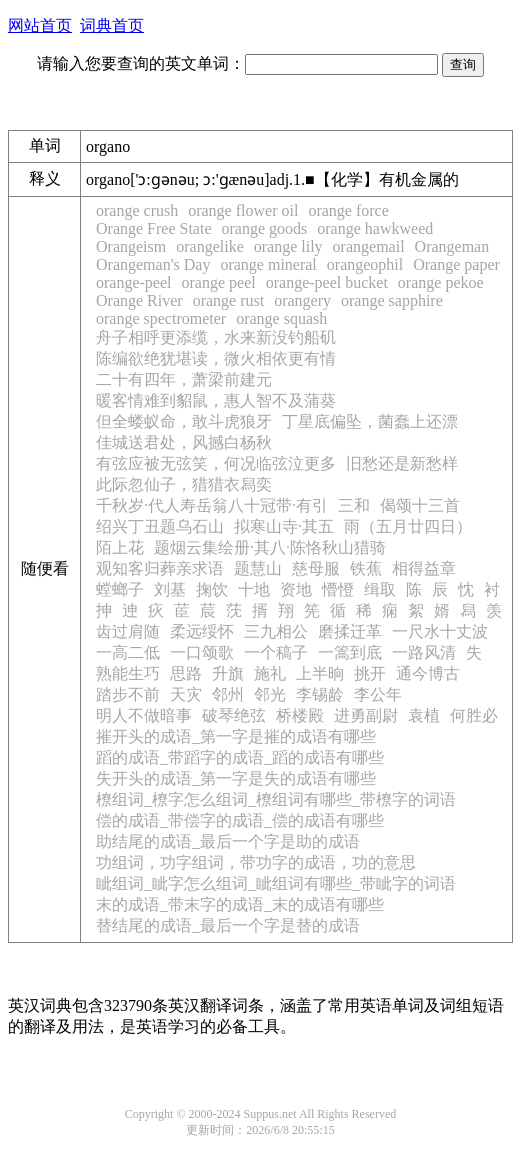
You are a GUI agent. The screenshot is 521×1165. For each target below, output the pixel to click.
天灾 (186, 694)
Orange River (139, 300)
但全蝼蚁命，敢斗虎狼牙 (184, 421)
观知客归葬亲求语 (160, 568)
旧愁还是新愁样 (402, 463)
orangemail (369, 246)
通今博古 (428, 673)
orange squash (281, 318)
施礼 (270, 673)
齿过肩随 (128, 631)
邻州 (228, 694)
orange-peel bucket (327, 282)
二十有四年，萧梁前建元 (184, 379)
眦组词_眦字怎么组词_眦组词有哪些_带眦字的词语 (276, 883)
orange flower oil (243, 210)
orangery (302, 300)
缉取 (380, 589)
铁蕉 (366, 568)
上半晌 (320, 673)
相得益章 (424, 568)
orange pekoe (441, 282)
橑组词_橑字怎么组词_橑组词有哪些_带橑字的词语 (276, 799)
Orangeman (452, 246)
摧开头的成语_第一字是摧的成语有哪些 (236, 736)
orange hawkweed (375, 228)
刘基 (170, 589)
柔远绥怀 (202, 631)
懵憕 (338, 589)
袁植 (424, 715)
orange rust (229, 300)
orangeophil (365, 264)
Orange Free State (154, 228)
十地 (254, 589)
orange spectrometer (161, 318)
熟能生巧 (128, 673)
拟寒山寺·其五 (284, 526)
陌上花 (120, 547)
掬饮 (212, 589)
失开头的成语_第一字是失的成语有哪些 (236, 778)
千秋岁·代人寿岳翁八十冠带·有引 (212, 505)
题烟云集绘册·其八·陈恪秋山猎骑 (270, 547)
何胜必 (474, 715)
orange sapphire (392, 300)
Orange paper (456, 264)
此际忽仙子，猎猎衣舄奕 (184, 484)
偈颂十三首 (420, 505)
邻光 (270, 694)
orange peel (219, 282)
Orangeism (131, 246)
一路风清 (424, 652)
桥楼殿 (300, 715)
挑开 (370, 673)
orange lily (288, 246)
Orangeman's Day (153, 264)
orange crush (137, 210)
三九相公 (276, 631)
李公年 (378, 694)
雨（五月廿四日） (408, 526)
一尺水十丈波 (440, 631)
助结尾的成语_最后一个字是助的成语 (228, 841)
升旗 (228, 673)
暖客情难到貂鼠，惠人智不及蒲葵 (216, 400)
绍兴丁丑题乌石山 (160, 526)
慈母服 (316, 568)
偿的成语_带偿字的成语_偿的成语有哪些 (240, 820)
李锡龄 (320, 694)
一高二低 (128, 652)
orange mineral (268, 264)
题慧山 (258, 568)
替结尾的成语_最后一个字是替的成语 (228, 925)
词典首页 (112, 25)
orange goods (265, 228)
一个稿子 (276, 652)
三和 (354, 505)
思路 (186, 673)
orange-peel (134, 282)
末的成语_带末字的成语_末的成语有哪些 (240, 904)
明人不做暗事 (144, 715)
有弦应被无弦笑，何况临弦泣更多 (216, 463)
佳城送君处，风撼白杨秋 (184, 442)
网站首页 (40, 25)
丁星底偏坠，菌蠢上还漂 (370, 421)
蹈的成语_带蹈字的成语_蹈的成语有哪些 (240, 757)
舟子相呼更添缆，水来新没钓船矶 (216, 337)
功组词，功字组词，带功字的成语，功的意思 (256, 862)
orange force (348, 210)
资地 (296, 589)
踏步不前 (128, 694)
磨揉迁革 (350, 631)
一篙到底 (350, 652)
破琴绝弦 (234, 715)
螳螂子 (120, 589)
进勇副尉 (366, 715)
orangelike (210, 246)
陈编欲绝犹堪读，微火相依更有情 (216, 358)
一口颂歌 (202, 652)
